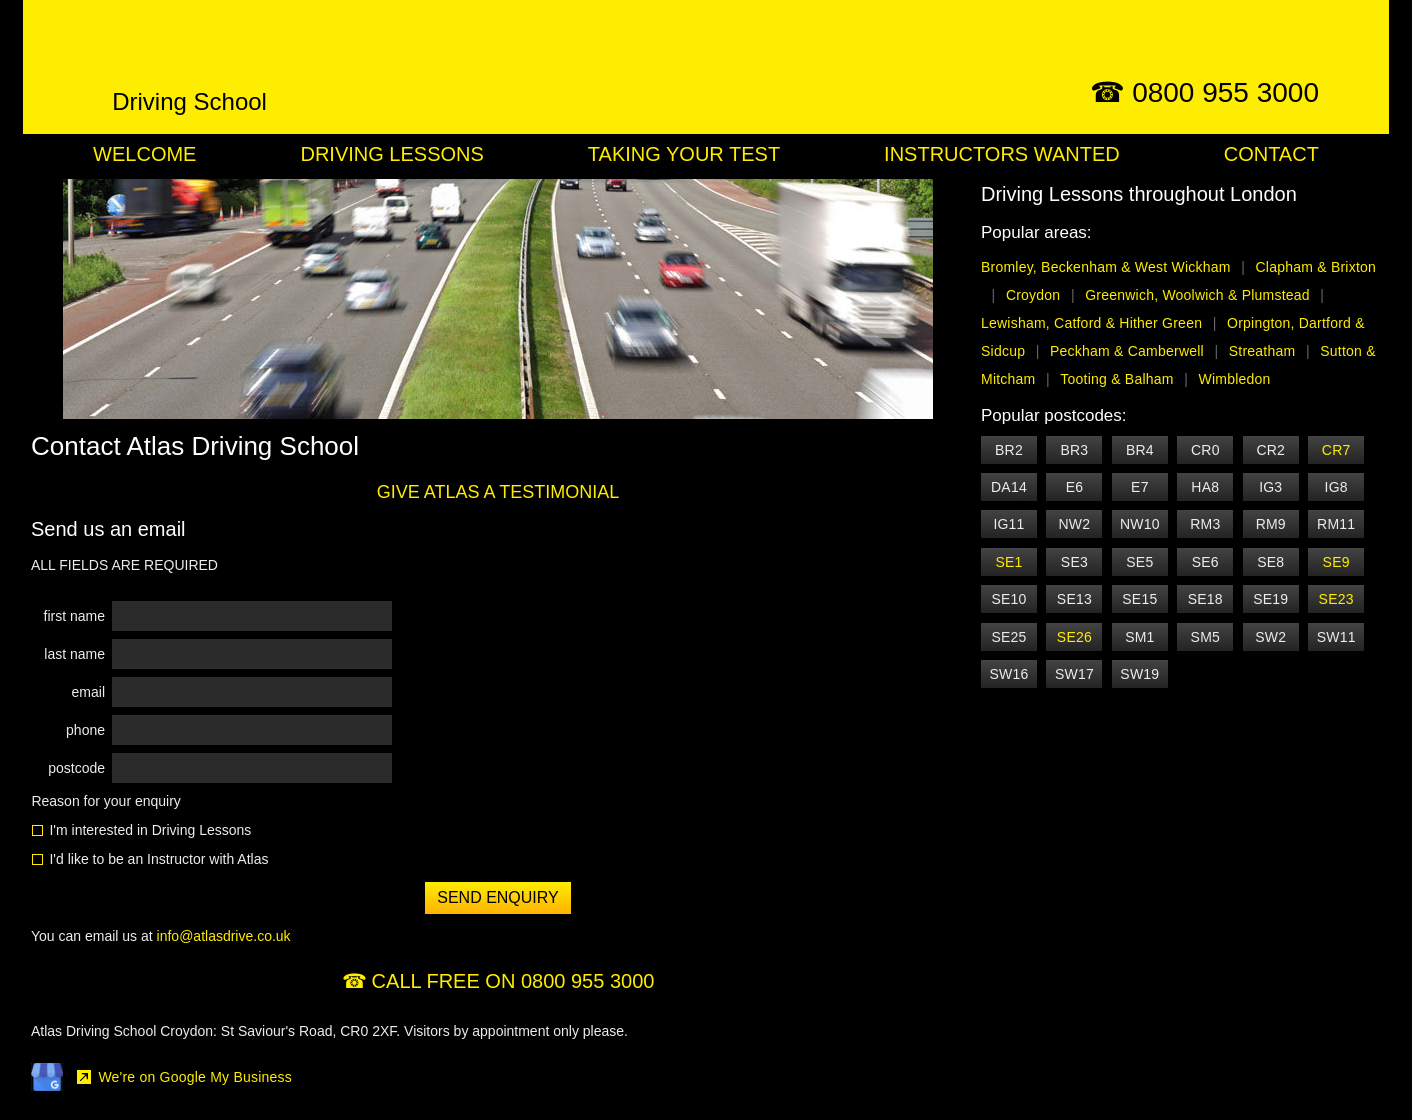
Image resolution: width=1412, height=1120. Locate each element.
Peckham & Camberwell (1127, 351)
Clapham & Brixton (1316, 267)
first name (74, 616)
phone (85, 730)
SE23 (1336, 599)
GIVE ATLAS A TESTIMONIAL (498, 492)
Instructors (1002, 154)
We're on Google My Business (195, 1077)
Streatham (1262, 351)
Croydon (1033, 295)
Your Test (684, 154)
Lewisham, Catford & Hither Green (1091, 323)
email (88, 692)
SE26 (1074, 637)
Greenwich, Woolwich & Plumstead (1197, 295)
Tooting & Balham (1116, 379)
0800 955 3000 (1225, 92)
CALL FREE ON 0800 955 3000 (513, 981)
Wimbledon (1235, 379)
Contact (1271, 154)
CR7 (1336, 450)
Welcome (144, 154)
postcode (76, 768)
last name (74, 654)
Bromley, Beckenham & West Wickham (1106, 267)
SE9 (1336, 562)
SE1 (1008, 562)
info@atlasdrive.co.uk (224, 936)
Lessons (391, 154)
